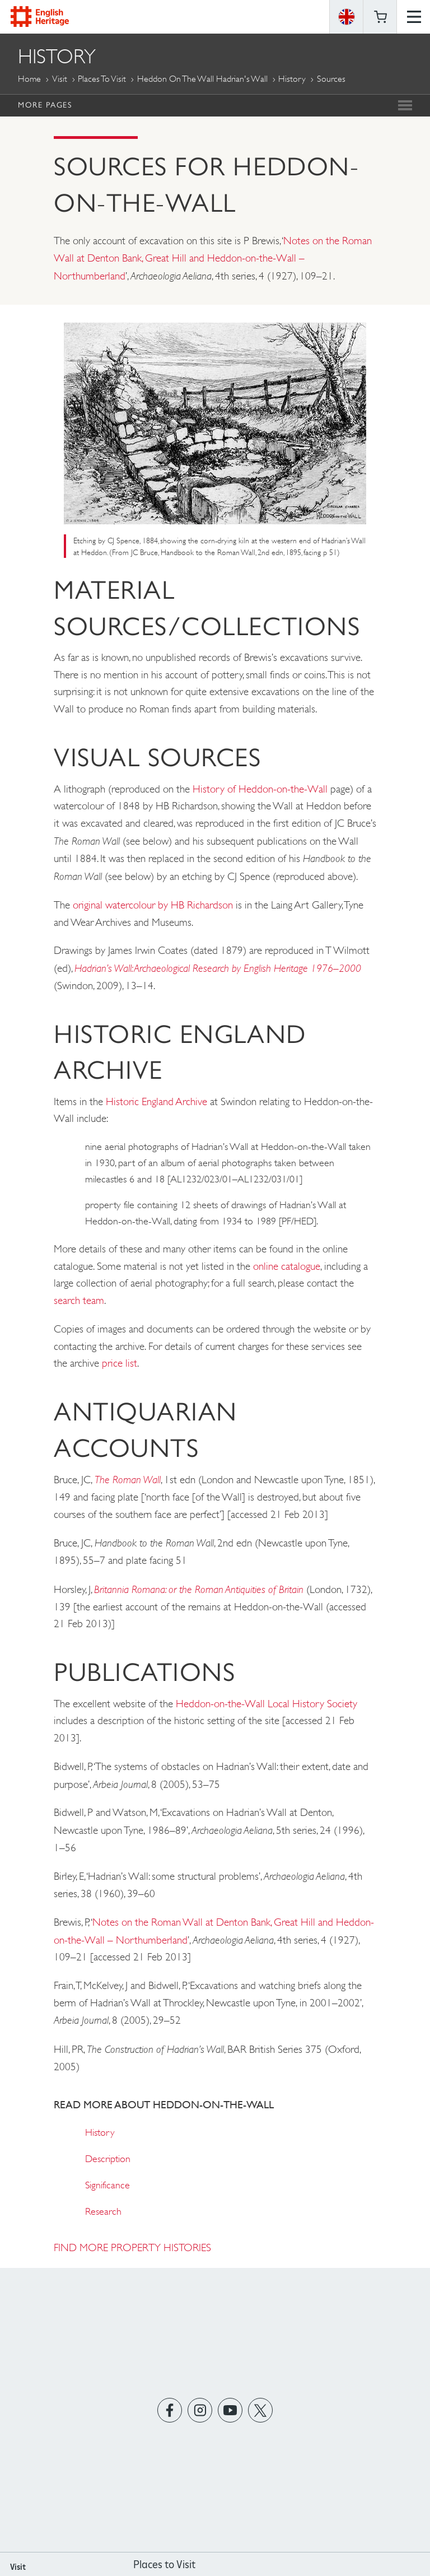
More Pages (45, 104)
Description (107, 2158)
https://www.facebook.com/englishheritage (170, 2410)
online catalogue (286, 1266)
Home (29, 78)
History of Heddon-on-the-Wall (260, 789)
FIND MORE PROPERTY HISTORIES (132, 2247)
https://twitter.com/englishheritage (260, 2410)
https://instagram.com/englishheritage (200, 2410)
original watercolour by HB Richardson (153, 905)
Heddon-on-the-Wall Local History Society (266, 1703)
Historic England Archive (156, 1101)
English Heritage (40, 16)
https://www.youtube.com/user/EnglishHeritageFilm (230, 2410)
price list (119, 1363)
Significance (107, 2185)
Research (103, 2211)
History (292, 78)
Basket (380, 17)
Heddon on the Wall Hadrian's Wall (202, 78)
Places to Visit (102, 78)
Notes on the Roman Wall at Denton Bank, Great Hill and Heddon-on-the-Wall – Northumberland (213, 258)
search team (79, 1300)
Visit (59, 78)
